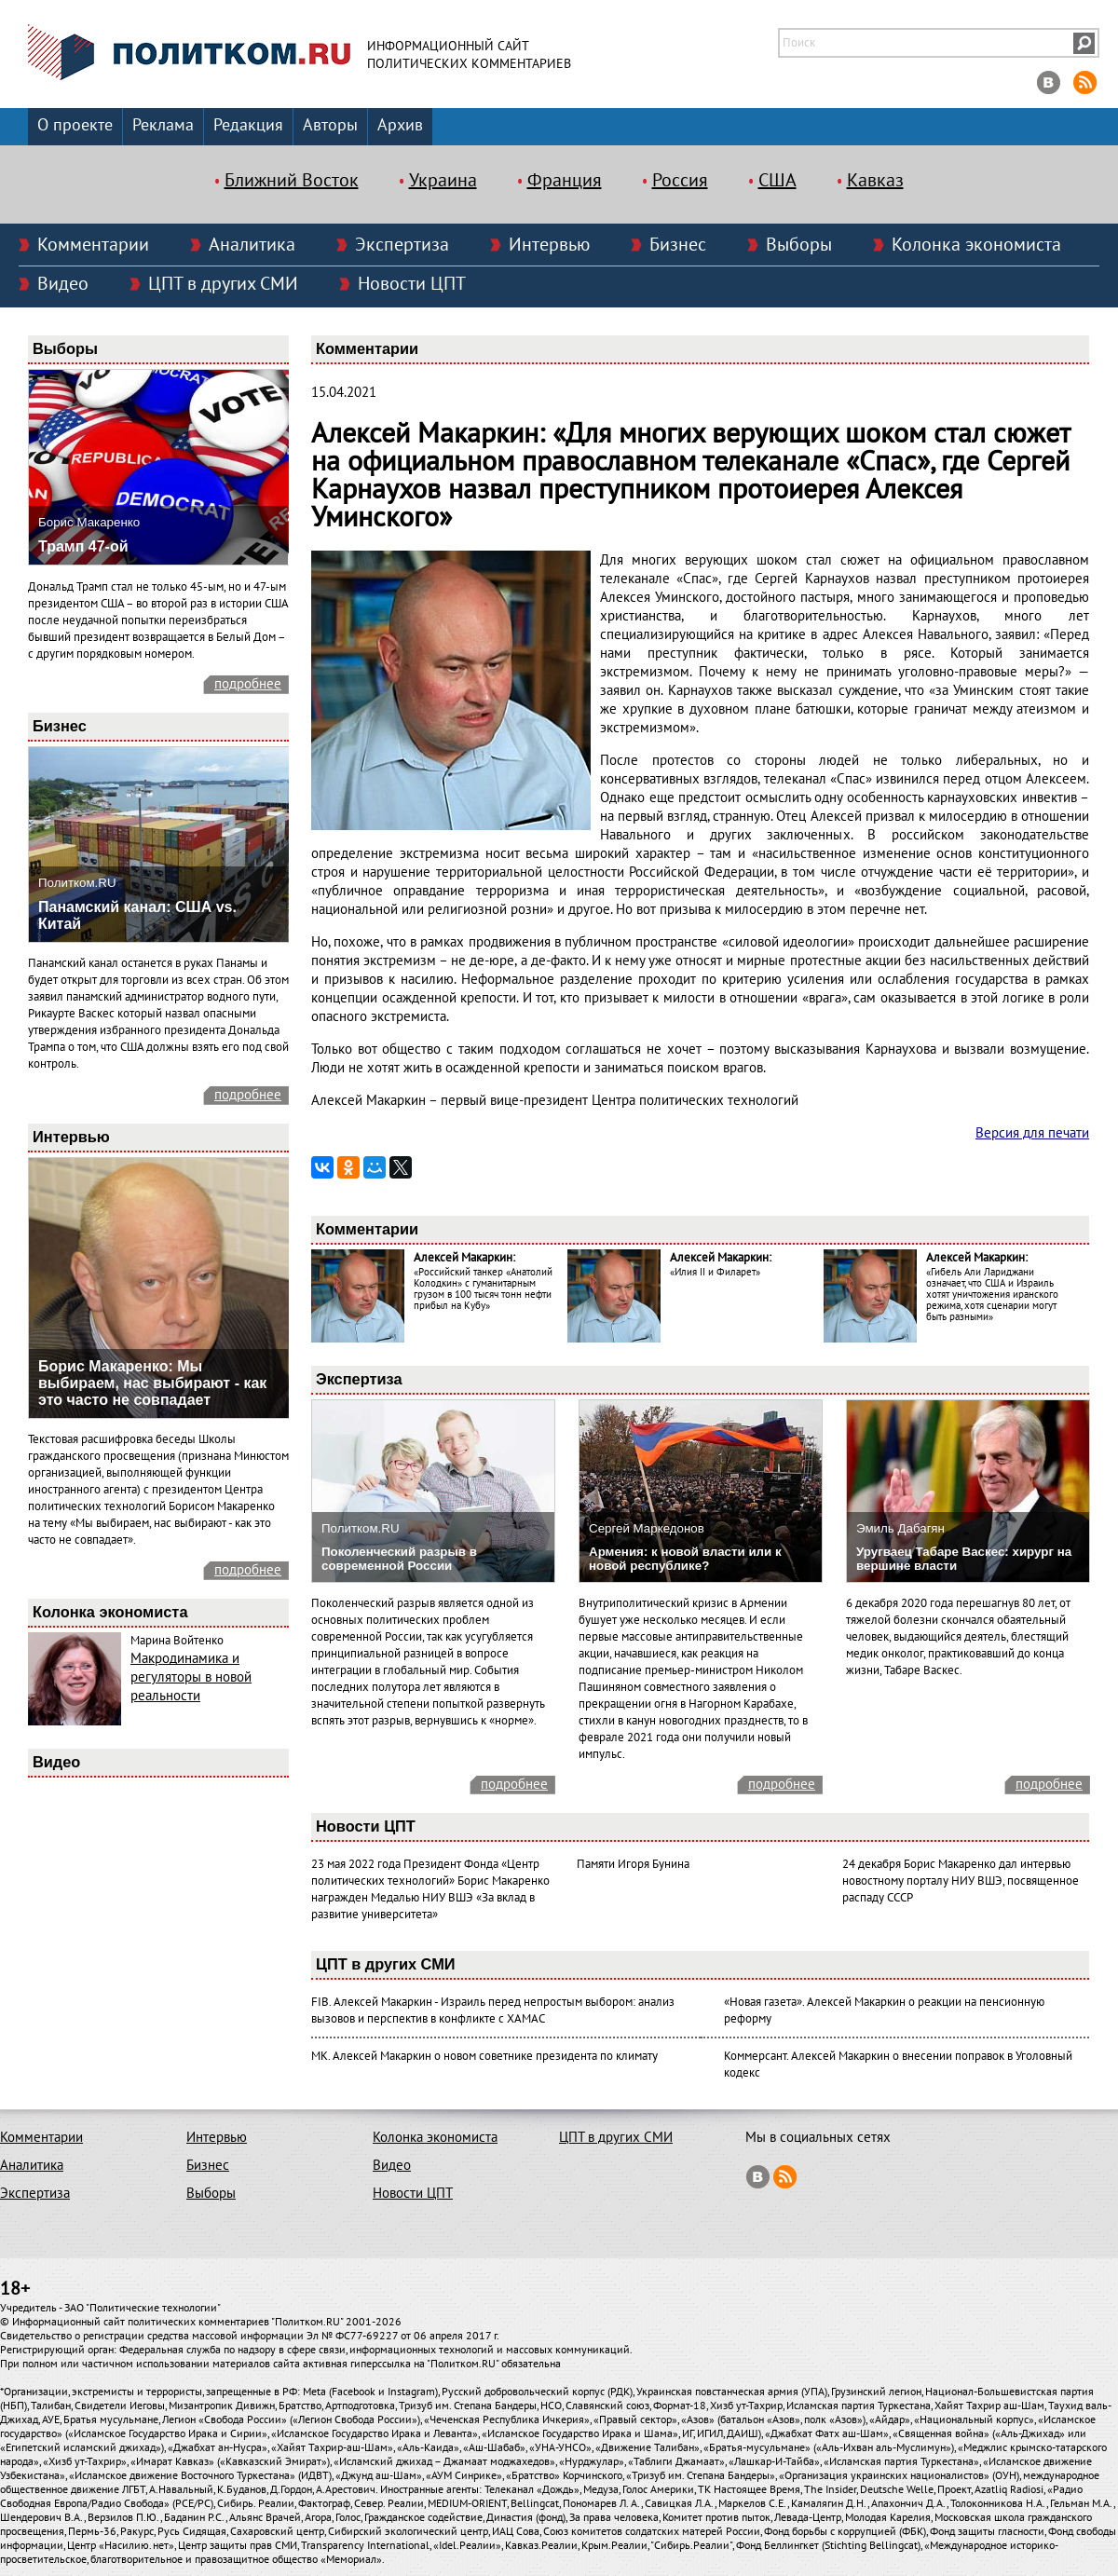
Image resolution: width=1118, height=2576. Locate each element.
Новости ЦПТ (412, 284)
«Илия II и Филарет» (715, 1272)
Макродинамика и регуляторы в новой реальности (191, 1677)
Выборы (799, 245)
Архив (400, 125)
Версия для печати (1032, 1132)
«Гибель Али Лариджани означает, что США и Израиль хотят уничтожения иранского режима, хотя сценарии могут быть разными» (992, 1294)
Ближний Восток (292, 181)
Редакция (248, 125)
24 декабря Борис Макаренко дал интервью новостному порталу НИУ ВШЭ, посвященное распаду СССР (960, 1881)
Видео (63, 284)
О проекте (75, 125)
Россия (680, 181)
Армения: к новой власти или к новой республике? (685, 1559)
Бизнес (677, 245)
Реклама (163, 125)
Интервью (549, 245)
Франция (564, 181)
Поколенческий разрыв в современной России (399, 1559)
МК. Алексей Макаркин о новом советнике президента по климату (484, 2056)
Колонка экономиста (976, 245)
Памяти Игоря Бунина (633, 1864)
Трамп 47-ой (83, 546)
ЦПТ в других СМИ (223, 284)
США (777, 181)
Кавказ (875, 181)
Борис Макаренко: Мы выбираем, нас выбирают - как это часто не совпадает (152, 1383)
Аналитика (252, 245)
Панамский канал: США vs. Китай (137, 915)
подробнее (247, 683)
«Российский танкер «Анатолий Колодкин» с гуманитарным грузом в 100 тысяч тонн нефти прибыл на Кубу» (483, 1289)
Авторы (330, 125)
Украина (443, 181)
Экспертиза (402, 245)
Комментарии (93, 245)
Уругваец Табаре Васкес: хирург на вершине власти (963, 1559)
